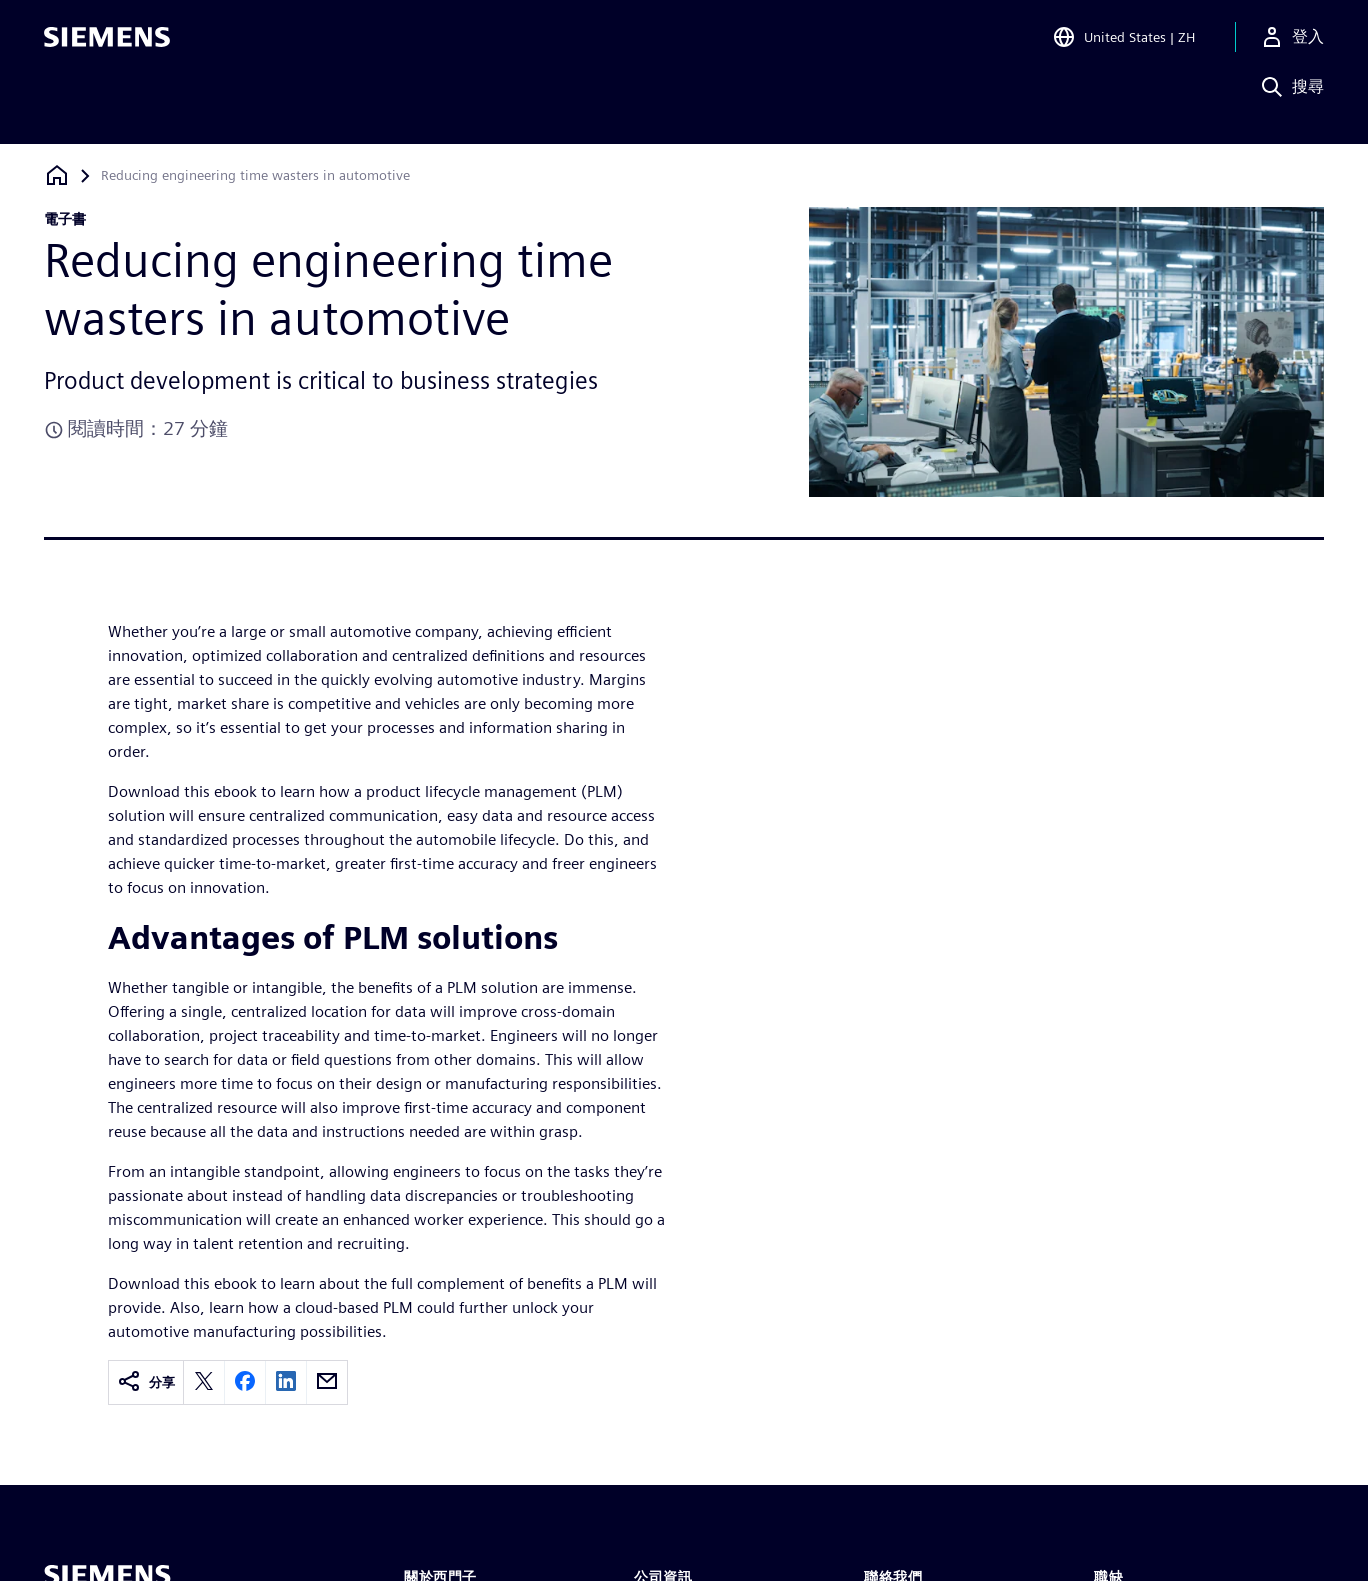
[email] (327, 1382)
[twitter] (204, 1382)
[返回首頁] (57, 175)
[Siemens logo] (107, 44)
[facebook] (245, 1382)
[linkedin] (286, 1382)
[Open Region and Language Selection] (1123, 44)
